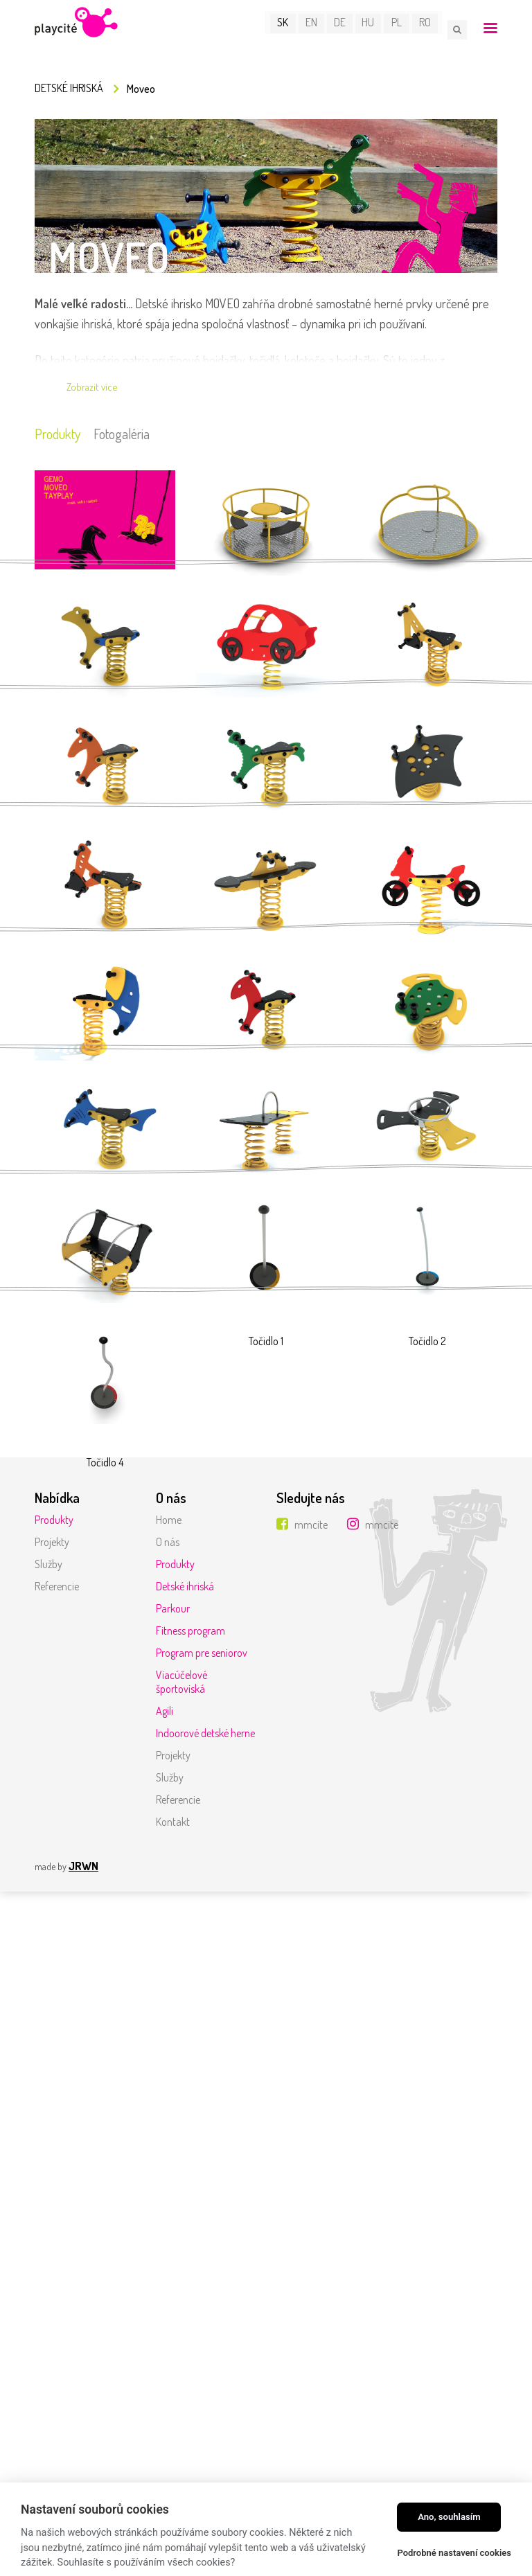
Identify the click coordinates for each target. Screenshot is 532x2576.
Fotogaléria (131, 436)
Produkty (60, 436)
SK (287, 29)
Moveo (141, 90)
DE (344, 29)
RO (429, 29)
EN (315, 29)
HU (372, 29)
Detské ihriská (69, 89)
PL (401, 29)
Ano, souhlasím (449, 2517)
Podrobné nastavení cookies (454, 2553)
